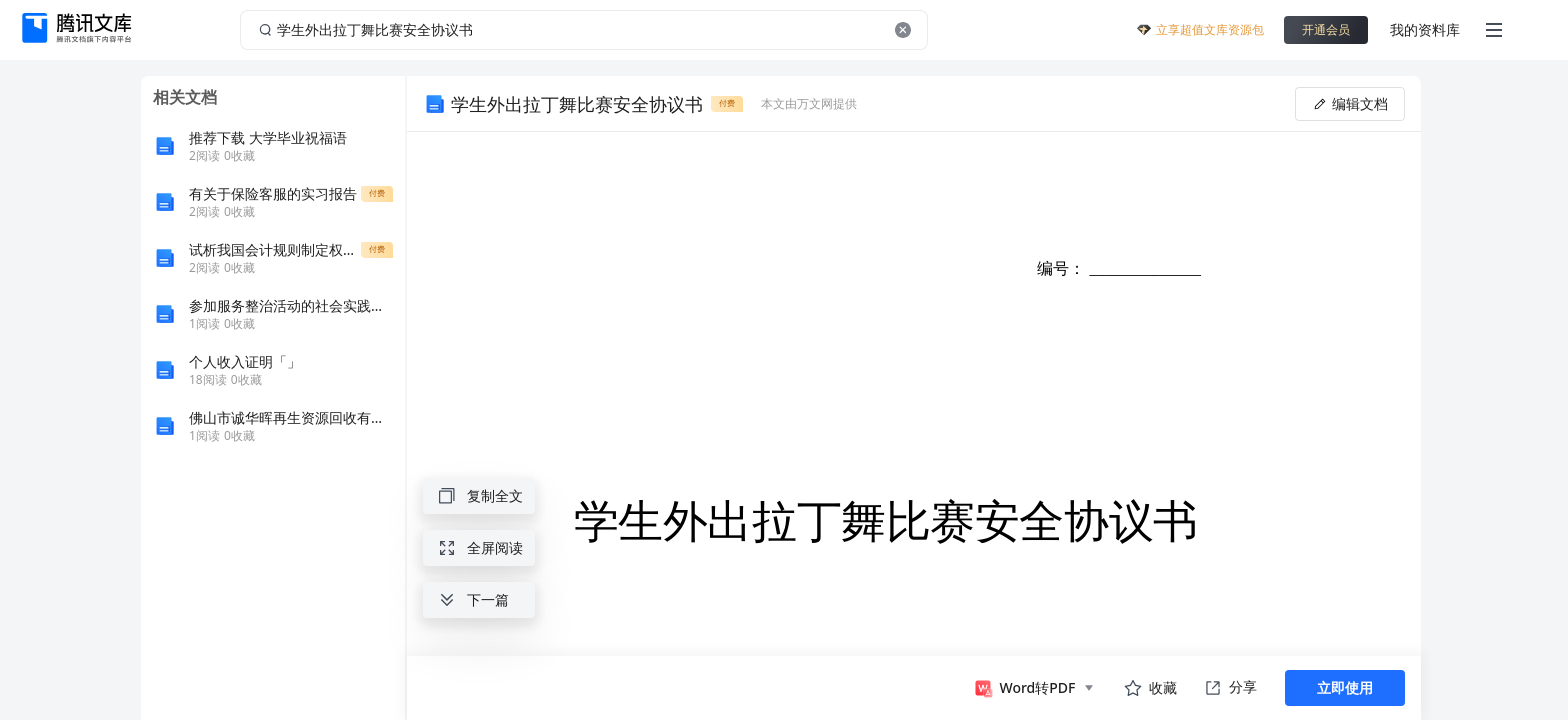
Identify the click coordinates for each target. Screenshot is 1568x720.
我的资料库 (1425, 29)
